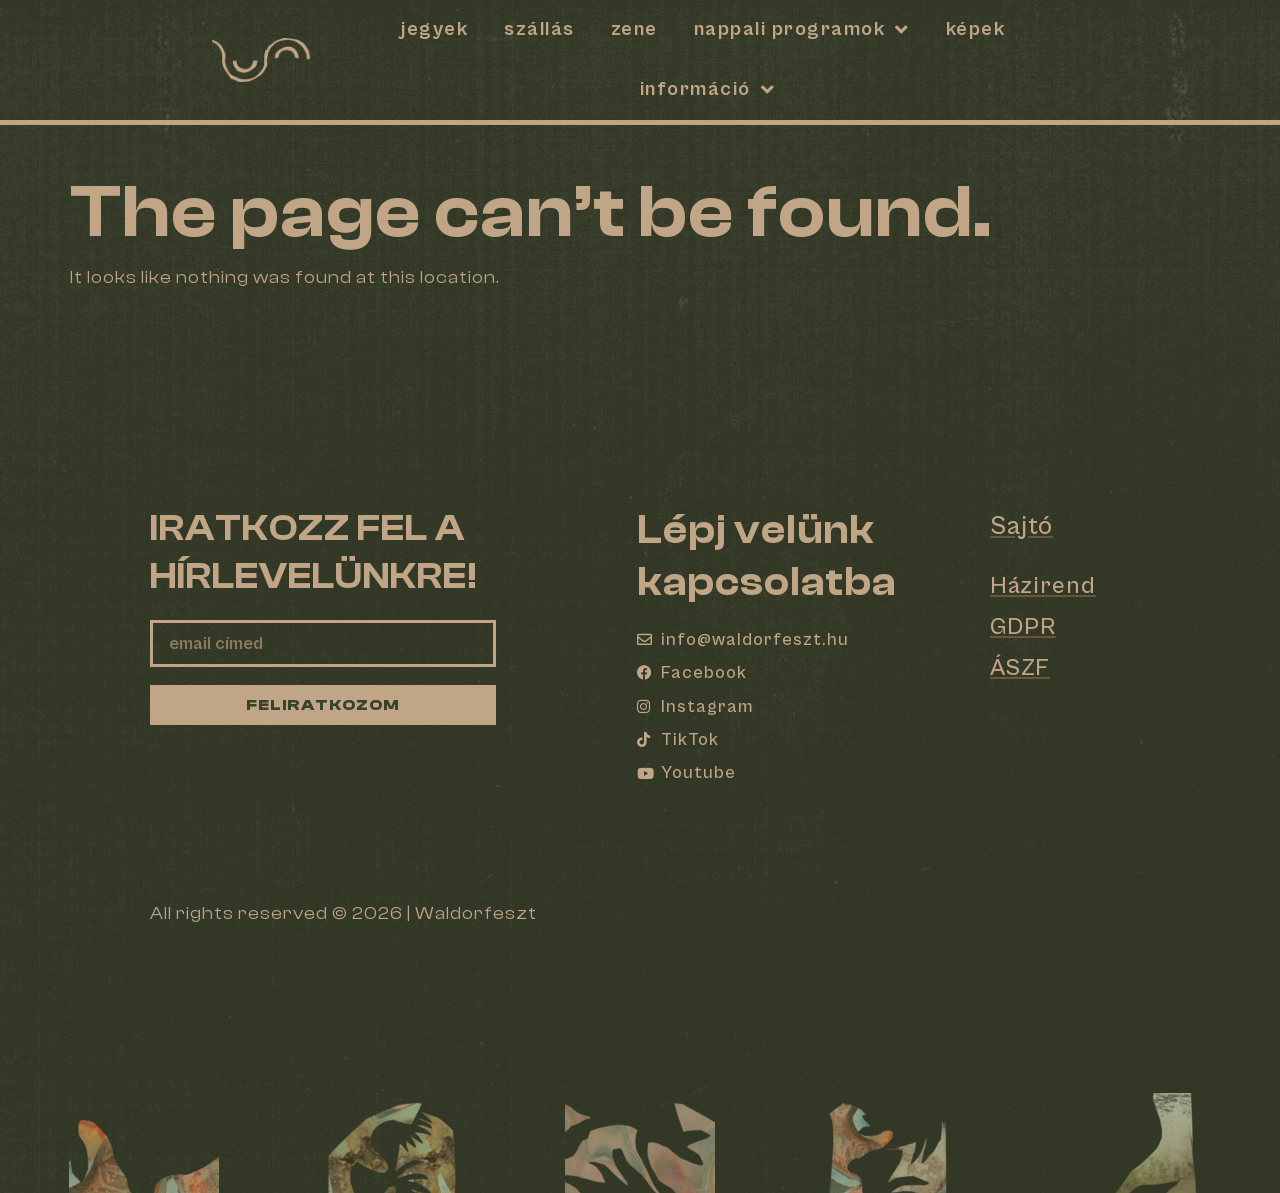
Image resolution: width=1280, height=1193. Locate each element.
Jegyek (434, 29)
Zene (634, 29)
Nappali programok (802, 30)
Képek (976, 29)
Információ (708, 90)
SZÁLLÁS (539, 29)
